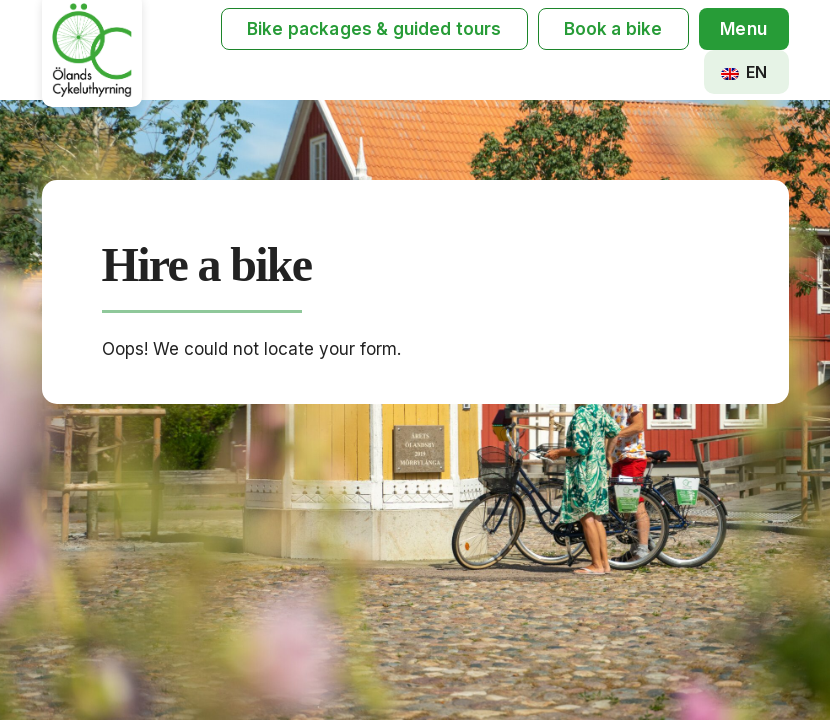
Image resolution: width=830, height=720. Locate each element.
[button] (744, 29)
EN (744, 72)
